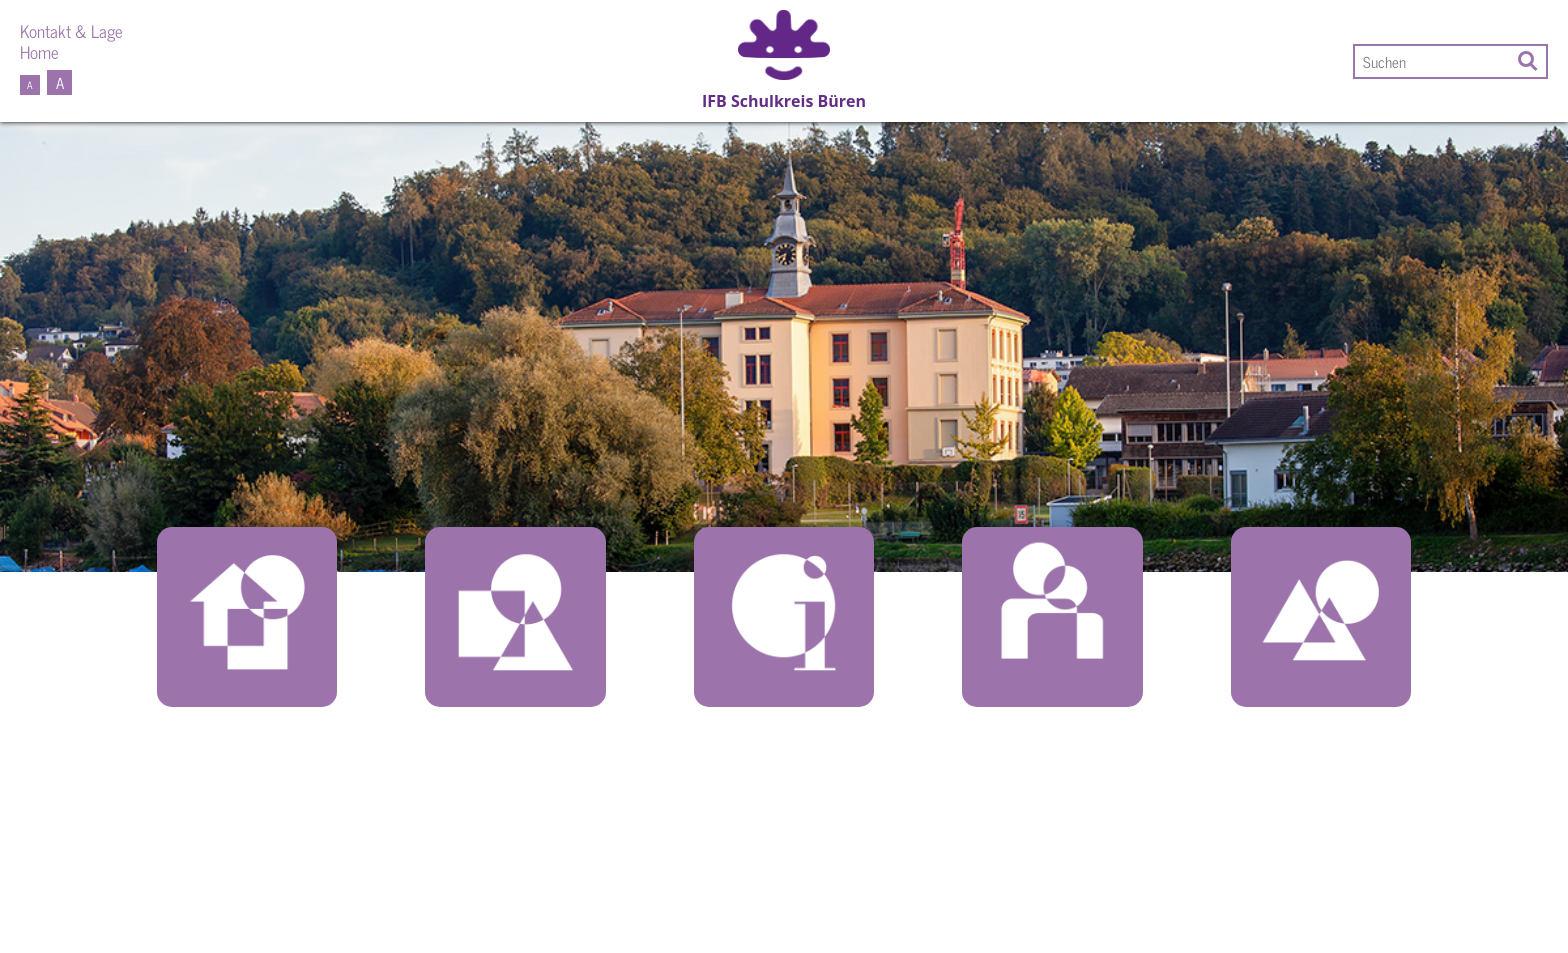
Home (39, 51)
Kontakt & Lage (71, 30)
